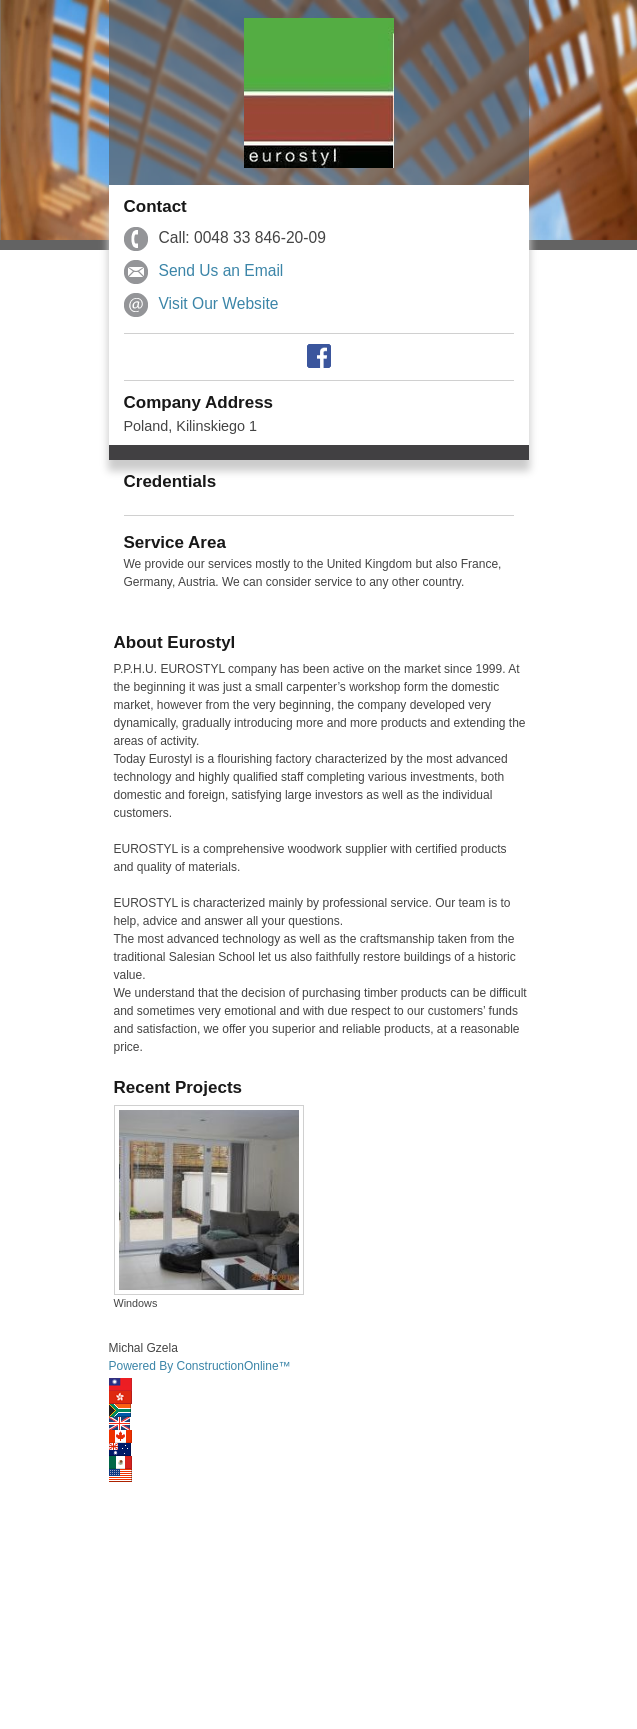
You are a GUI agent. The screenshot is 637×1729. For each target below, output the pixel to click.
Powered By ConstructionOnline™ (200, 1366)
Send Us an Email (221, 270)
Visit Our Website (219, 303)
